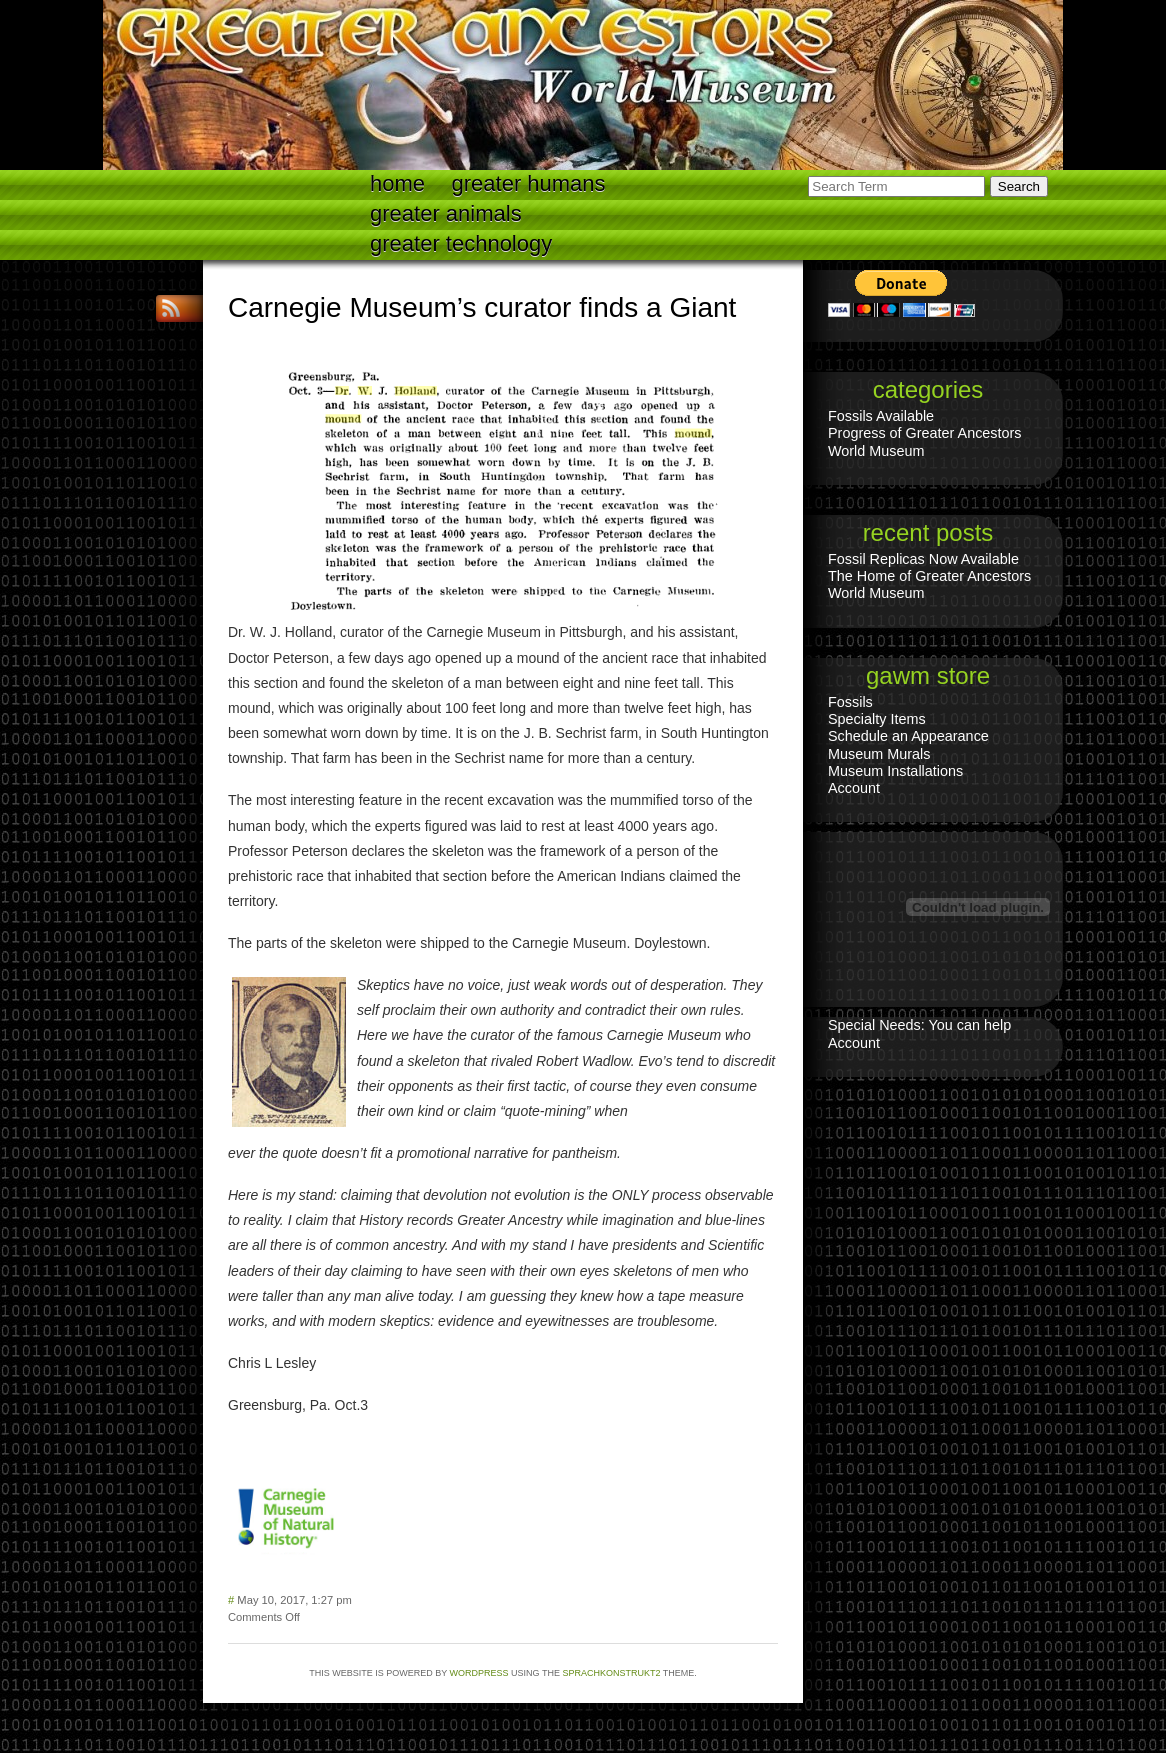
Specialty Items (877, 719)
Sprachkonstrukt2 (611, 1673)
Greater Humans (529, 183)
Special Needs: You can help (919, 1025)
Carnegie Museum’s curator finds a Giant (482, 307)
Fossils (850, 702)
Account (854, 788)
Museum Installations (895, 771)
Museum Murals (879, 754)
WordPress (479, 1673)
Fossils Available (881, 416)
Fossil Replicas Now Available (923, 559)
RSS (173, 308)
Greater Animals (446, 213)
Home (397, 183)
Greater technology (461, 243)
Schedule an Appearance (908, 736)
